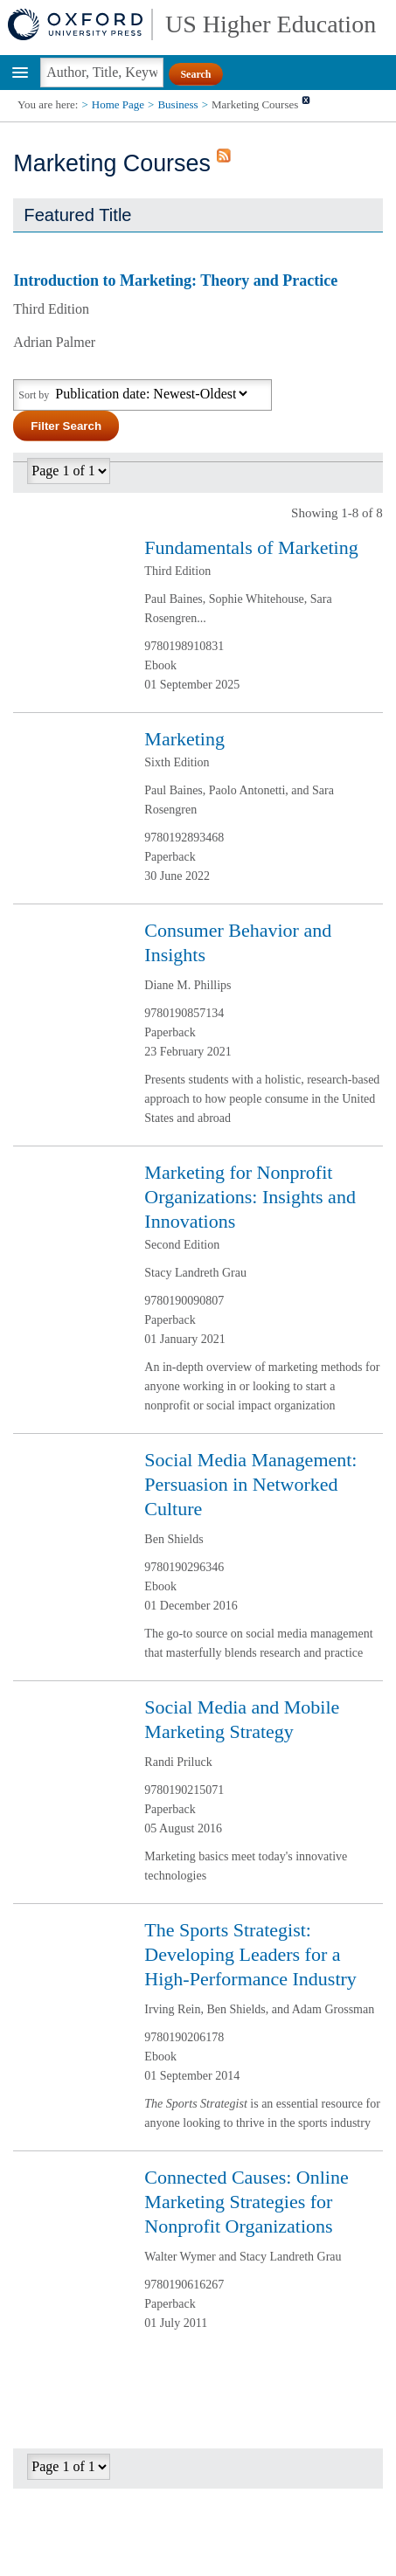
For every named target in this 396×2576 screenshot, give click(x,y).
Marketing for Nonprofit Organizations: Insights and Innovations (250, 1196)
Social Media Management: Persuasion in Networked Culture (250, 1484)
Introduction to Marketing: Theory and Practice (175, 280)
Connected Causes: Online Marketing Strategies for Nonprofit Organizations (246, 2201)
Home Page (118, 104)
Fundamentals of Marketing (251, 547)
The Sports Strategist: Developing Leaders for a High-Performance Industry (250, 1954)
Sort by (33, 395)
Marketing (184, 739)
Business (177, 104)
